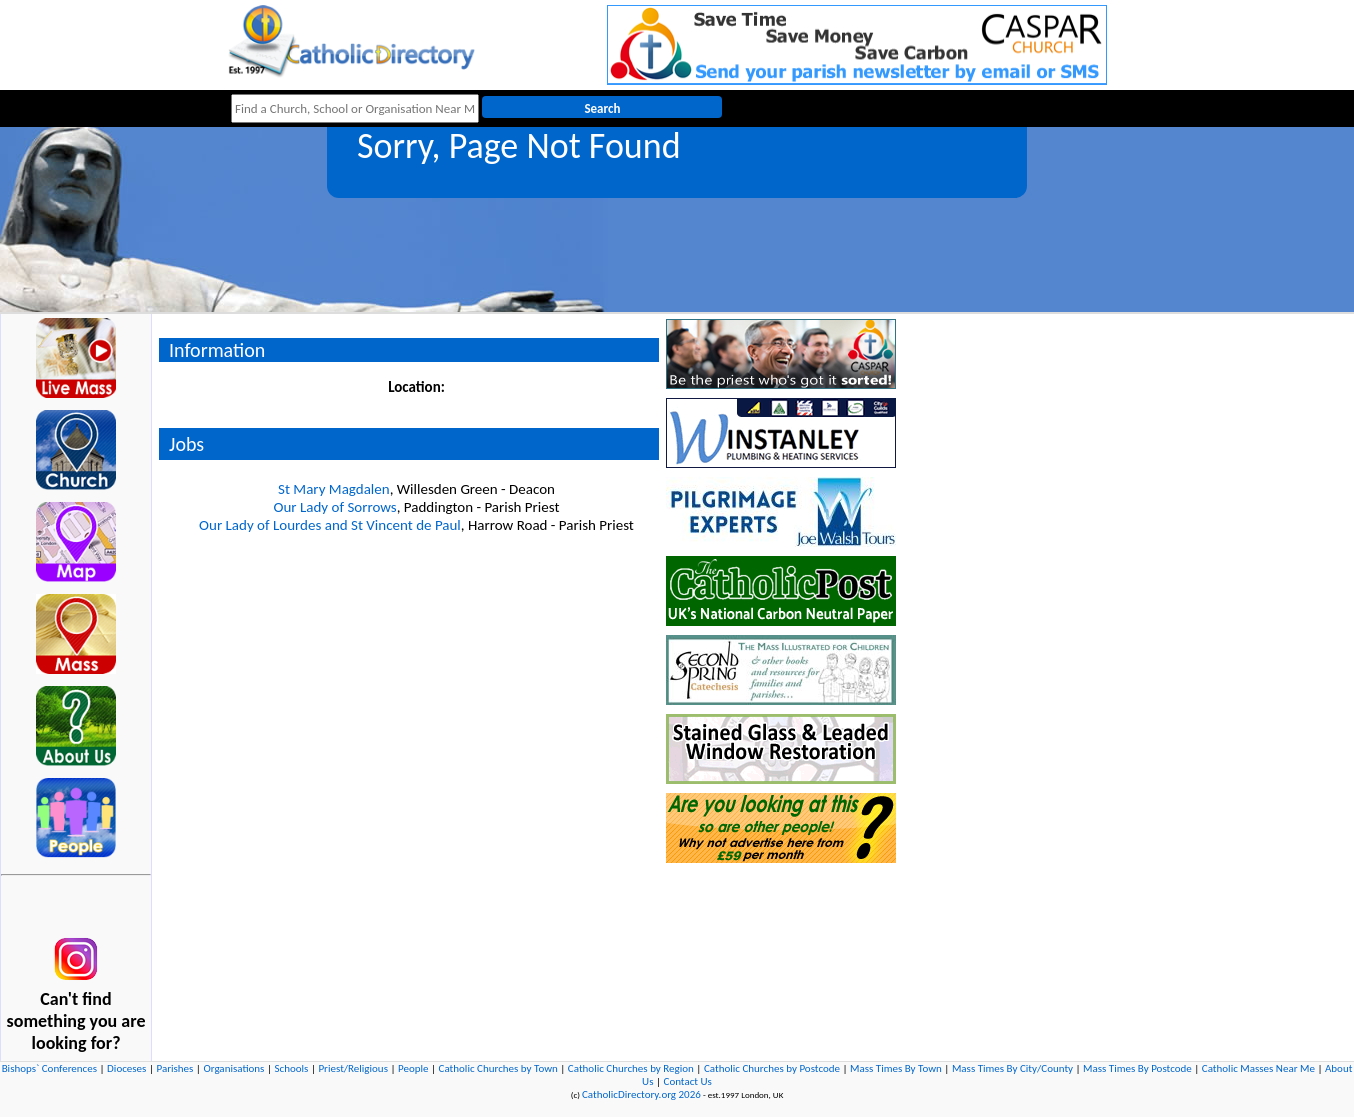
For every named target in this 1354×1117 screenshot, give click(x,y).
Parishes (174, 1068)
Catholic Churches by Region (631, 1068)
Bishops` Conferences (49, 1068)
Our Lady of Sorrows (335, 507)
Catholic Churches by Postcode (772, 1068)
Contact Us (688, 1081)
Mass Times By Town (896, 1068)
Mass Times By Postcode (1137, 1068)
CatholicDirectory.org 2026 (641, 1094)
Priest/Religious (353, 1068)
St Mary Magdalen (334, 489)
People (413, 1068)
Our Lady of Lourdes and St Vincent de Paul (330, 525)
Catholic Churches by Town (498, 1068)
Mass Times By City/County (1012, 1068)
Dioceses (126, 1068)
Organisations (233, 1068)
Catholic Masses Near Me (1258, 1068)
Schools (291, 1068)
